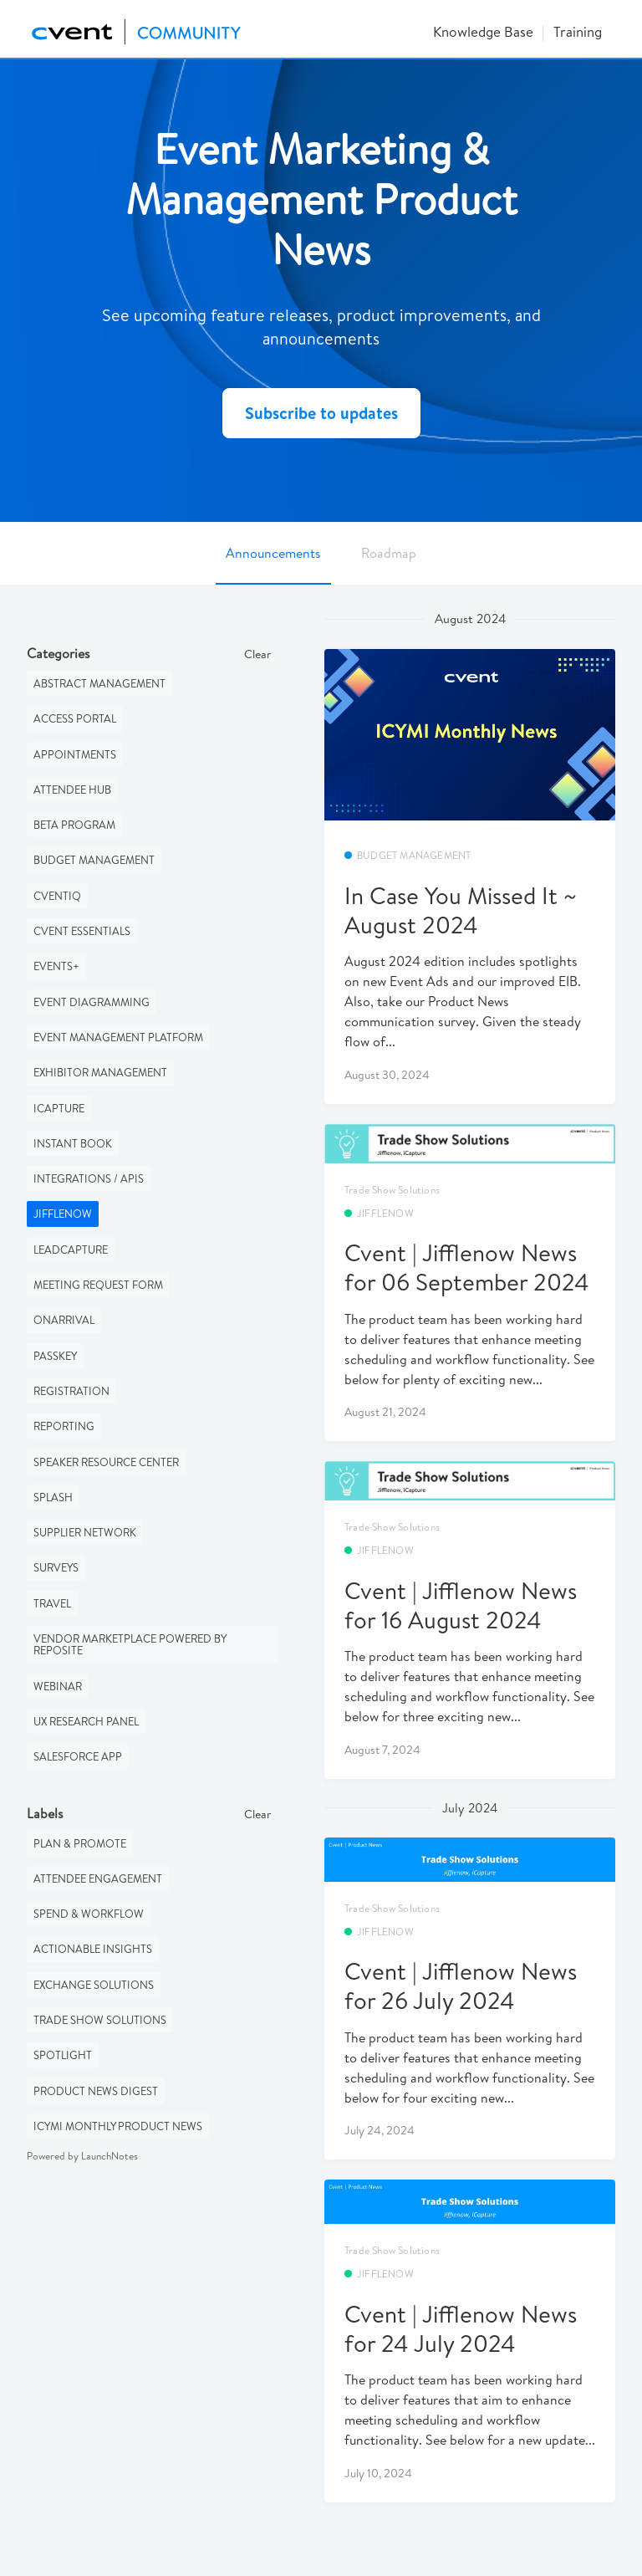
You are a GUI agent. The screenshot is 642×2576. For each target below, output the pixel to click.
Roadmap (388, 553)
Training (577, 31)
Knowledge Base (483, 31)
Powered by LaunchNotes (82, 2156)
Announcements (273, 553)
